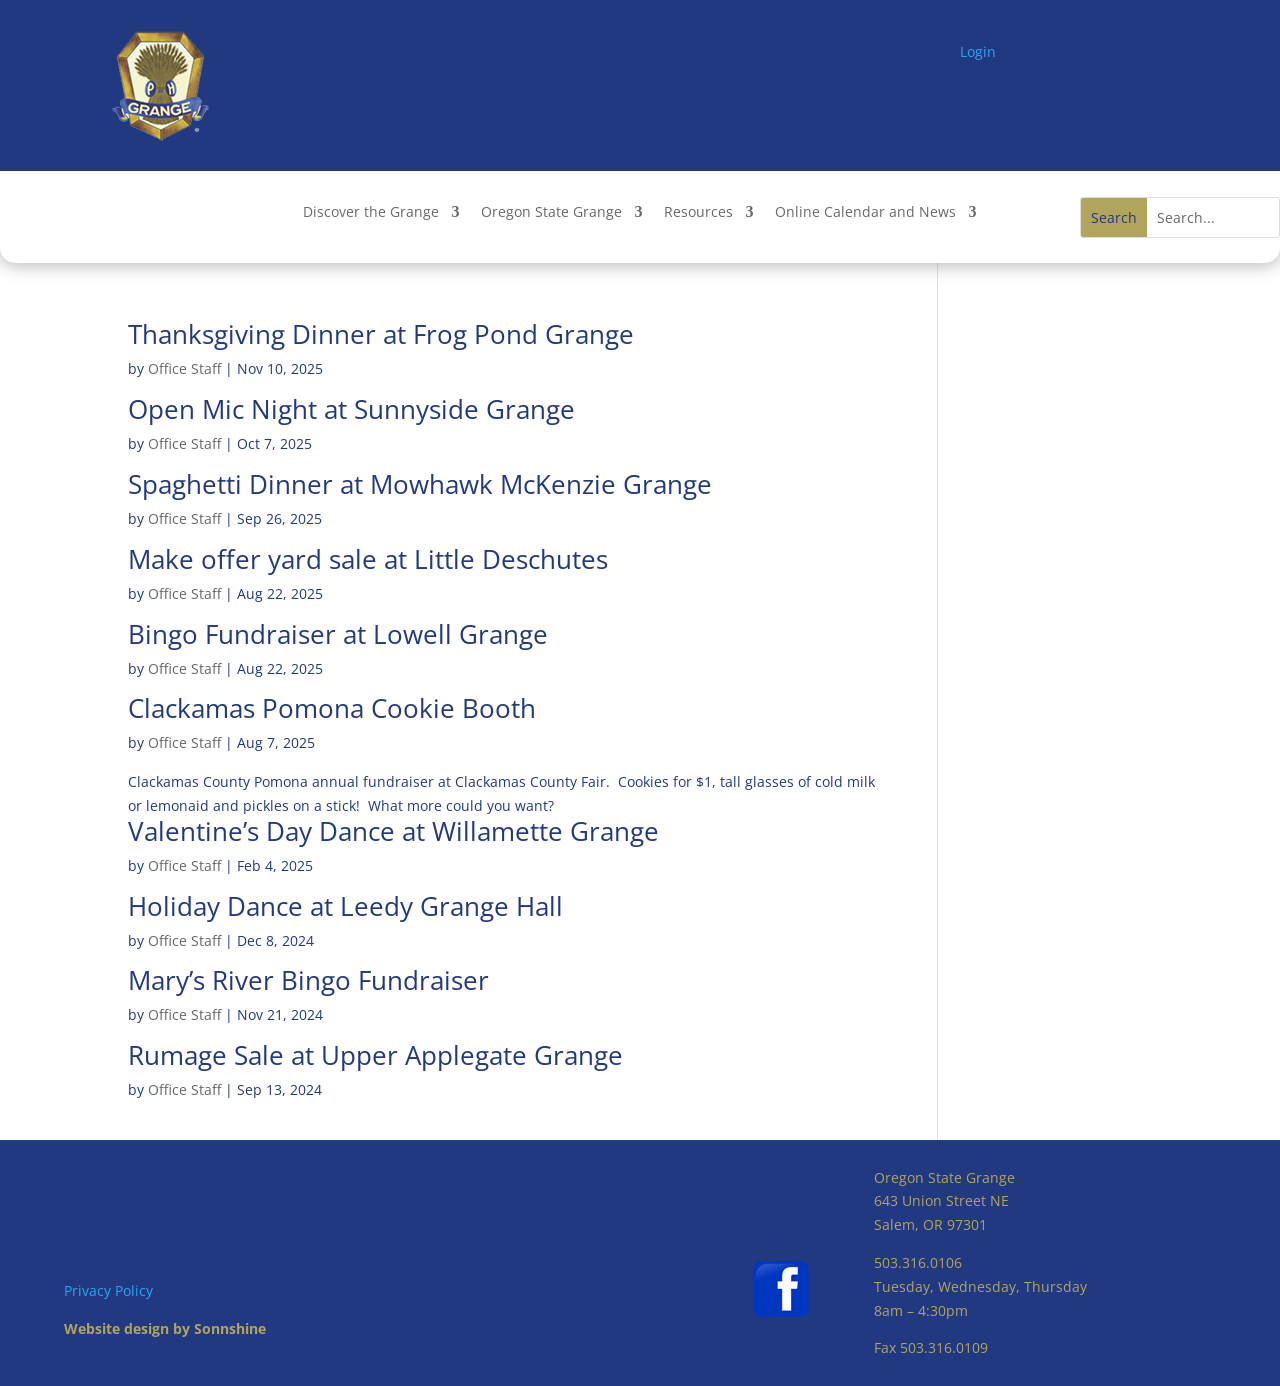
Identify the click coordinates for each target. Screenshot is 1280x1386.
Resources (698, 213)
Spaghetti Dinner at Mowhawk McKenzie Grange (420, 484)
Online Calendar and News (865, 213)
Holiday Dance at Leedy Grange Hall (345, 906)
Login (978, 51)
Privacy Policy (108, 1290)
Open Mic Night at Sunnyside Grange (351, 409)
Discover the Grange (371, 213)
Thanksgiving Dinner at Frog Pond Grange (381, 334)
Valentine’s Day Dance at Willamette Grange (393, 831)
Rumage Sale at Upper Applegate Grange (375, 1055)
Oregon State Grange (551, 213)
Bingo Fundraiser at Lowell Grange (338, 634)
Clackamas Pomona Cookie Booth (332, 708)
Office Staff (184, 368)
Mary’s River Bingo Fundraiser (308, 980)
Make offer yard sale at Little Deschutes (368, 559)
